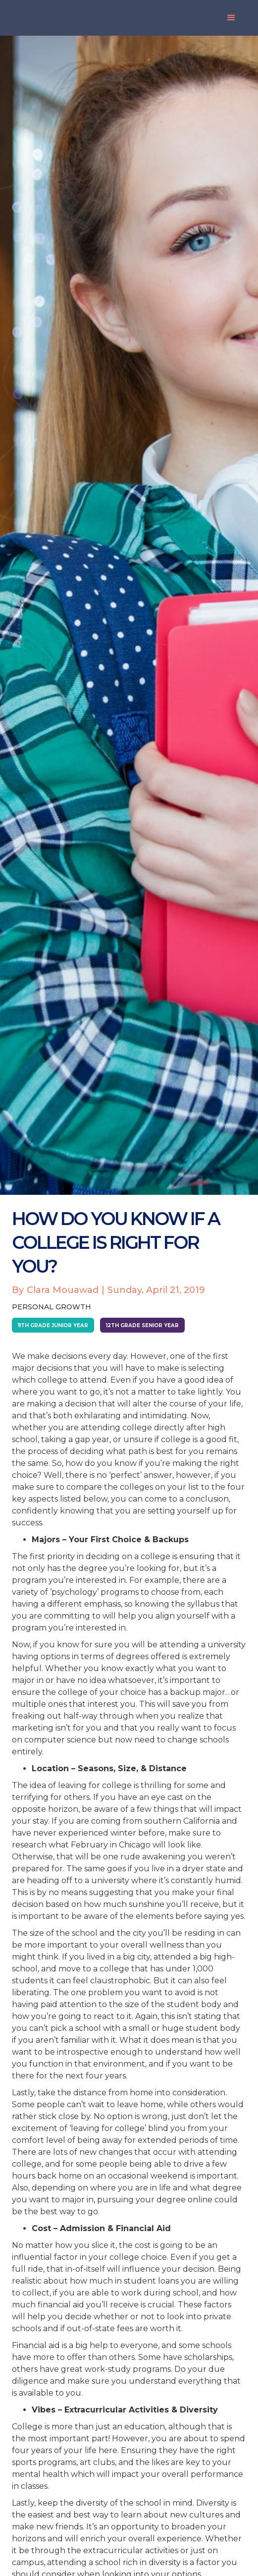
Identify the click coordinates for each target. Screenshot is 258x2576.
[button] (231, 18)
